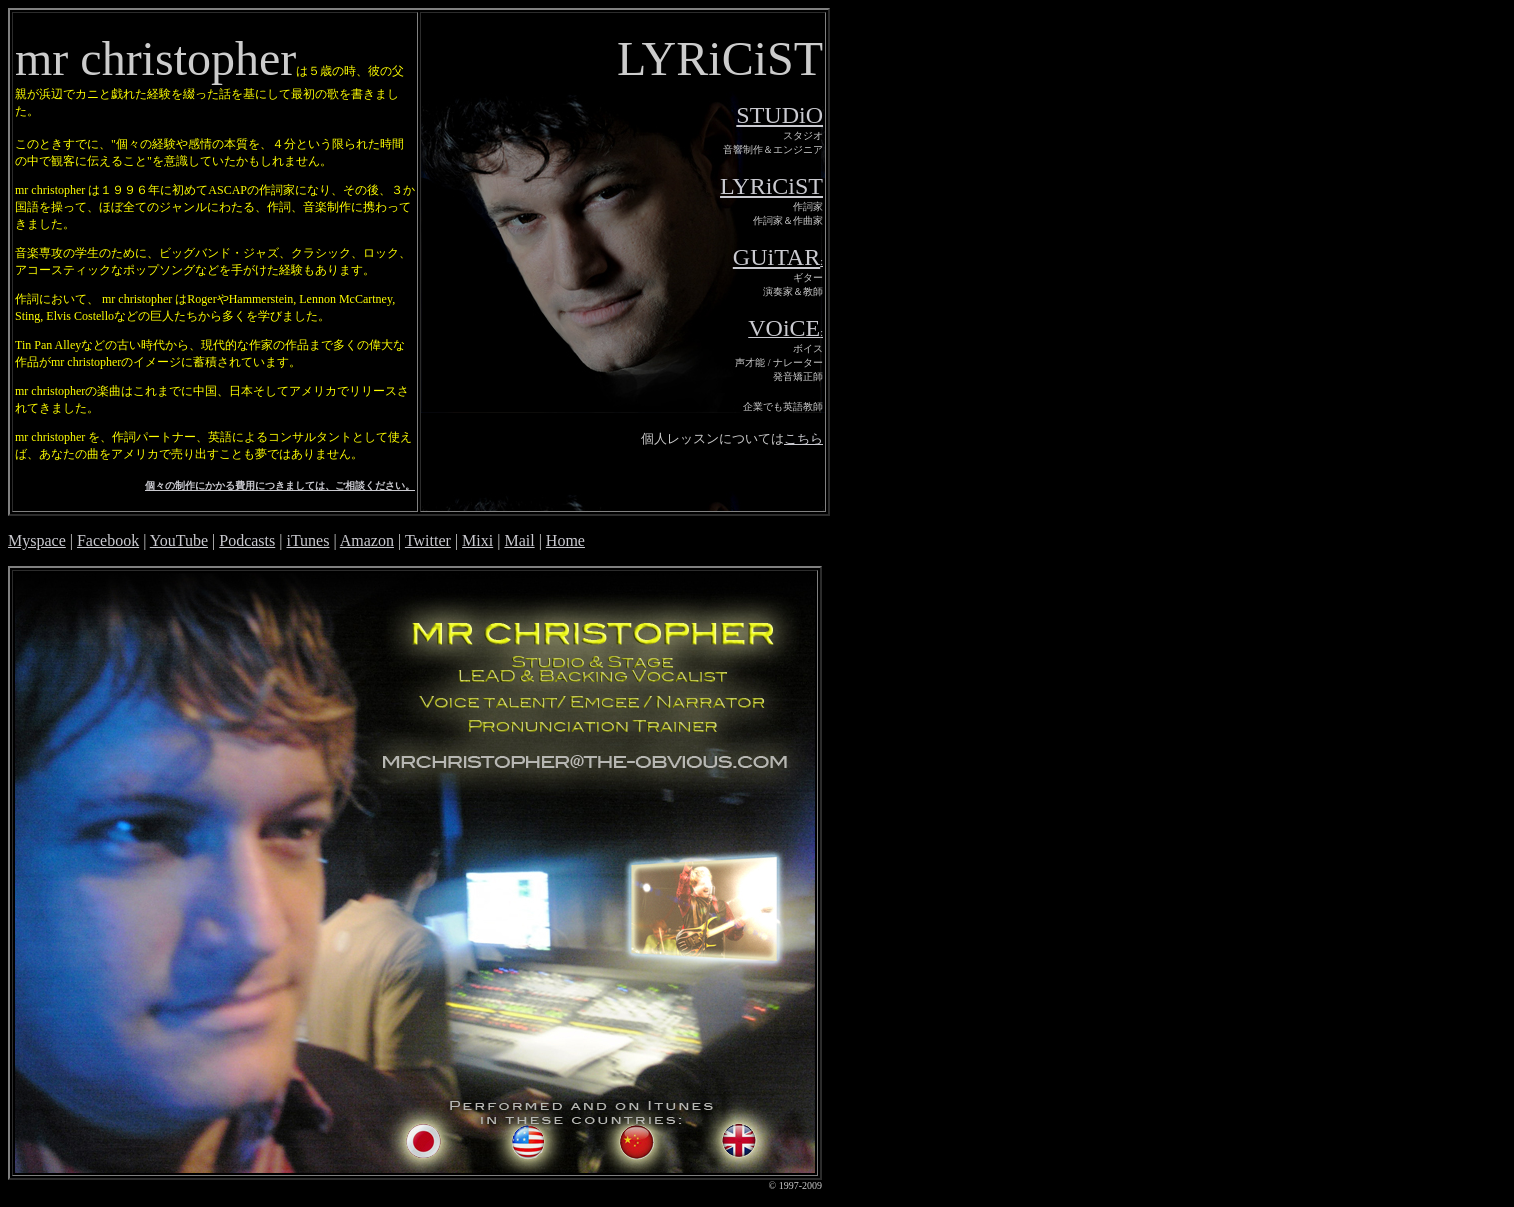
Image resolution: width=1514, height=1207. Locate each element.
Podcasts (247, 540)
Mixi (477, 540)
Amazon (367, 540)
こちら (803, 438)
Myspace (37, 540)
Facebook (108, 540)
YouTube (179, 540)
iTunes (307, 540)
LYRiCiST (771, 186)
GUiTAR (776, 257)
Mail (519, 540)
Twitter (428, 540)
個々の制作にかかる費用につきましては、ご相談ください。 (280, 485)
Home (565, 540)
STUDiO (779, 115)
